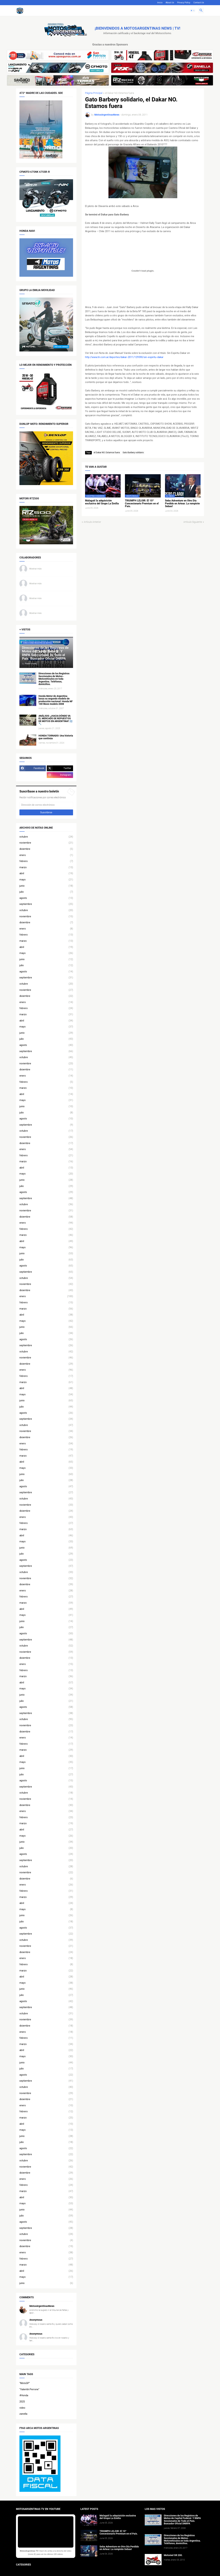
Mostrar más (35, 569)
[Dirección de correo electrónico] (46, 805)
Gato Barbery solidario (133, 452)
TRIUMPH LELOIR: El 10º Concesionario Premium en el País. (142, 503)
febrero (46, 861)
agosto (46, 898)
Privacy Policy (183, 2)
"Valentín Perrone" (29, 2389)
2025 (22, 2401)
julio (46, 892)
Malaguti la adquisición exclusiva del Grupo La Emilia (102, 502)
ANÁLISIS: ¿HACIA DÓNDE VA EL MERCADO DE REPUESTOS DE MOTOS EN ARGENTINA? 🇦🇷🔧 (55, 720)
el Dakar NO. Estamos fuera (119, 93)
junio (46, 886)
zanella (23, 2413)
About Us (170, 2)
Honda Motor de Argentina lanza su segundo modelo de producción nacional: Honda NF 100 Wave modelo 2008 (55, 700)
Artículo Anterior (92, 522)
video (22, 2407)
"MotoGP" (24, 2383)
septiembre (46, 904)
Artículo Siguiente (192, 522)
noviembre (46, 843)
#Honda (23, 2395)
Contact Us (198, 2)
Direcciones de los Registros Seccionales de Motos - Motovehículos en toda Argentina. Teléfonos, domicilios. (53, 678)
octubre (46, 837)
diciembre (46, 849)
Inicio (159, 2)
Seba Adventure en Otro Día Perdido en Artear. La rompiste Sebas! (182, 503)
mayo (46, 879)
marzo (46, 867)
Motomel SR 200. (173, 2555)
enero (46, 855)
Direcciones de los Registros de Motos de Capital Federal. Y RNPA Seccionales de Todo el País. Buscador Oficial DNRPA (182, 2519)
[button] (193, 10)
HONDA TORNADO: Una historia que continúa (55, 737)
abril (46, 873)
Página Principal (93, 93)
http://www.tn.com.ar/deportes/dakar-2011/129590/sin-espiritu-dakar (124, 357)
